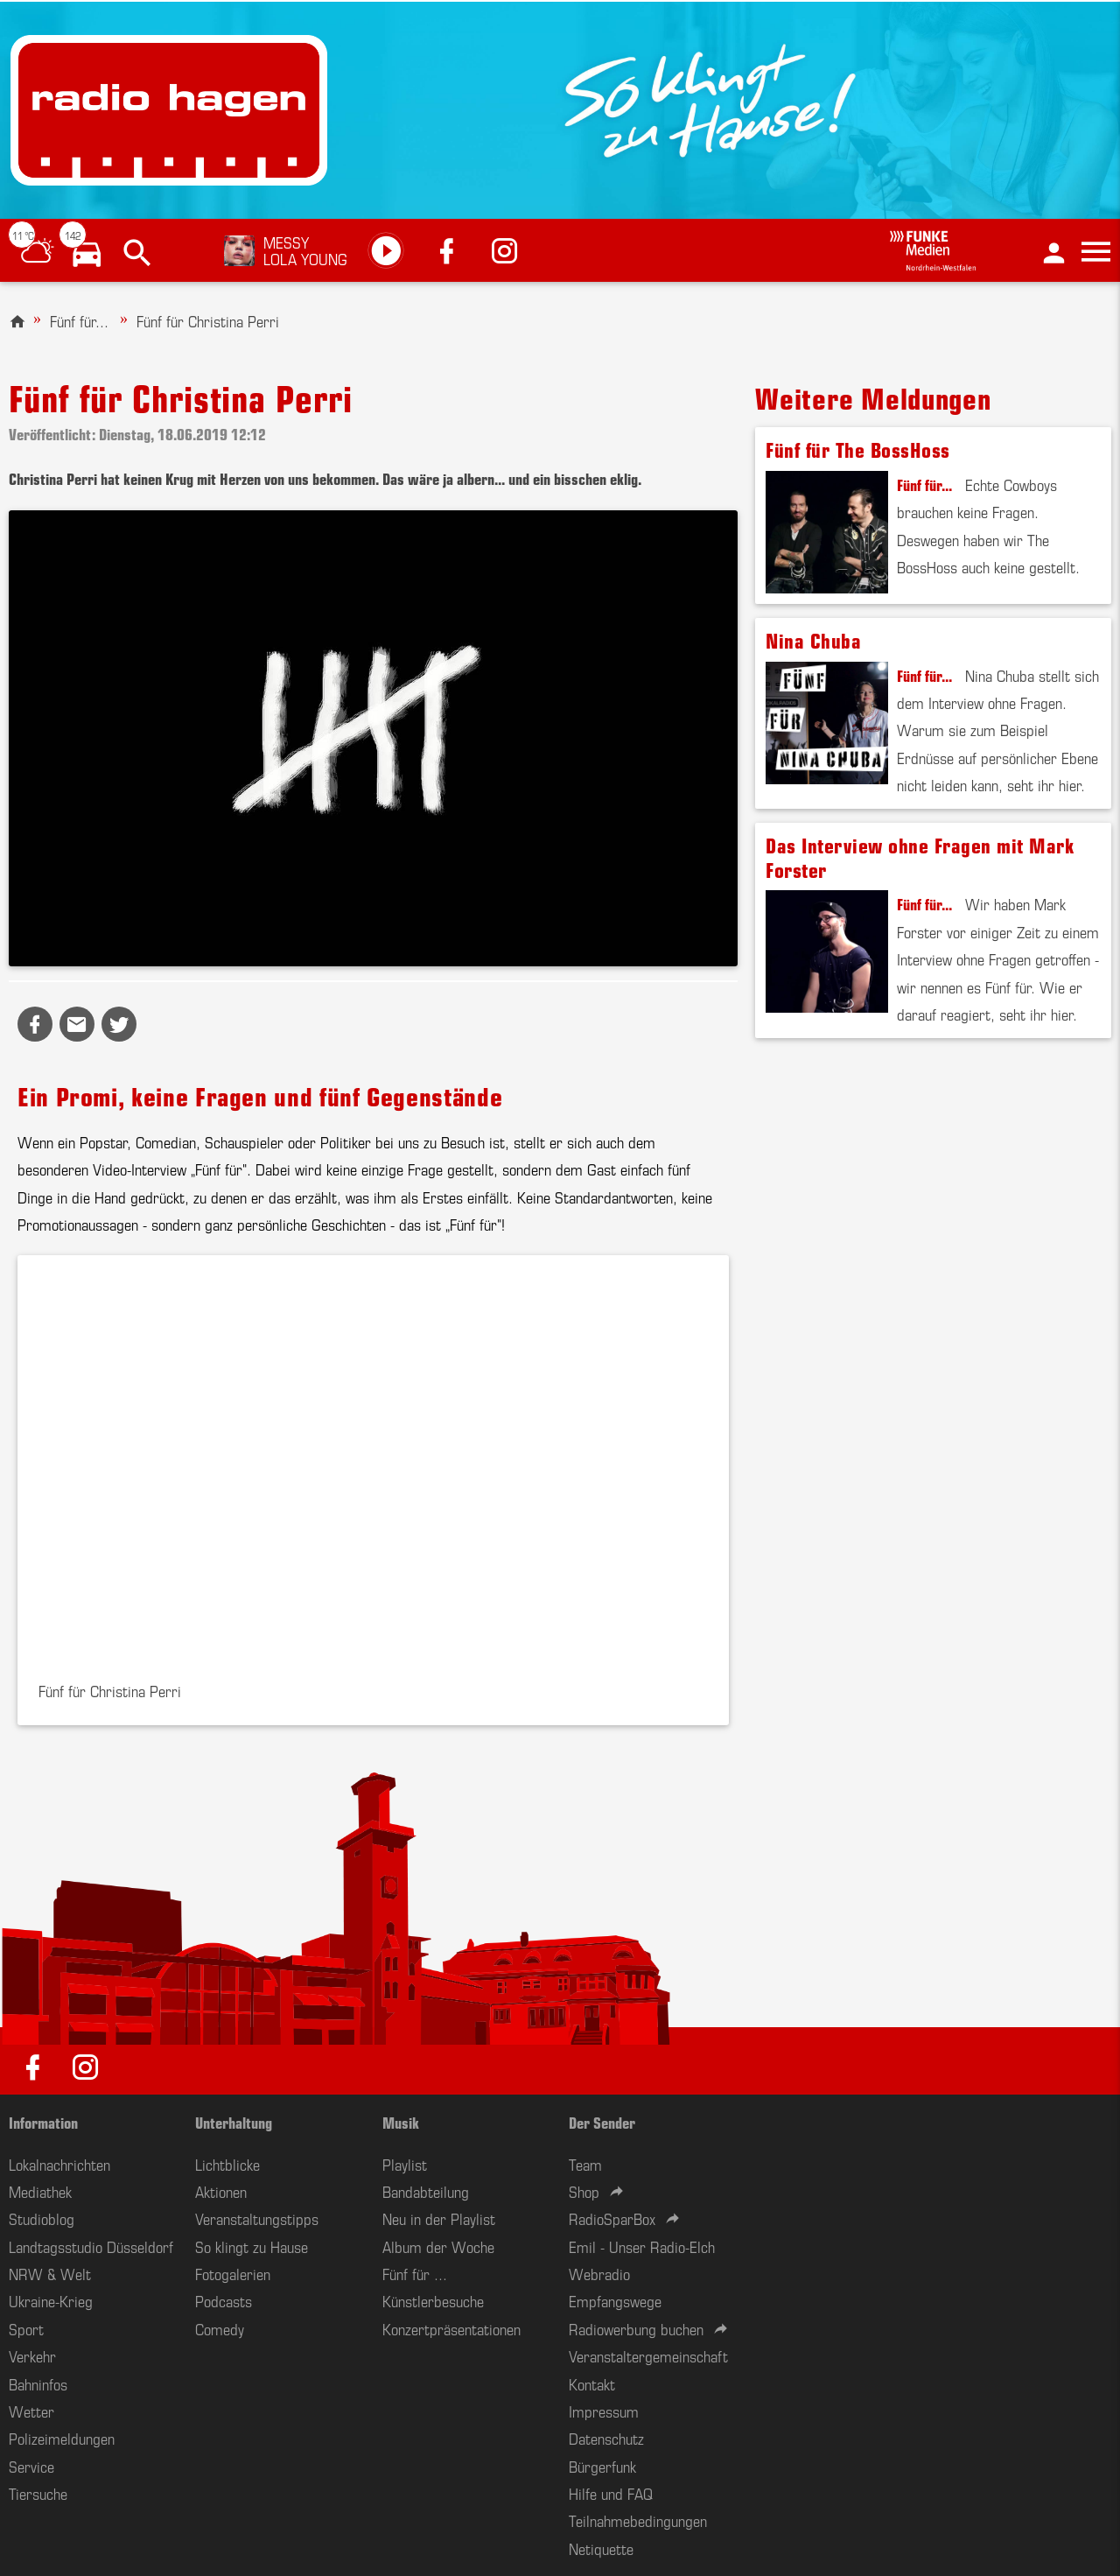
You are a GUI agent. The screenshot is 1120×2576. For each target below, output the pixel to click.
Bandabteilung (425, 2190)
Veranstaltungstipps (256, 2218)
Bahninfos (38, 2383)
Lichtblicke (227, 2163)
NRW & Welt (50, 2273)
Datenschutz (606, 2437)
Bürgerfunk (602, 2465)
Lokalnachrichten (59, 2163)
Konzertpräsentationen (451, 2328)
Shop (584, 2190)
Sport (26, 2328)
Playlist (404, 2163)
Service (31, 2465)
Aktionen (221, 2190)
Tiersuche (38, 2492)
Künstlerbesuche (433, 2300)
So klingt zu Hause (251, 2246)
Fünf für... (79, 320)
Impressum (604, 2410)
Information (43, 2121)
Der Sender (602, 2121)
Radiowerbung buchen (636, 2328)
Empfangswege (615, 2300)
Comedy (219, 2328)
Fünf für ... (414, 2273)
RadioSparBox (612, 2218)
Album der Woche (438, 2246)
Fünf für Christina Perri (207, 320)
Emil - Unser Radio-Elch (642, 2246)
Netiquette (601, 2548)
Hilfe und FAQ (611, 2492)
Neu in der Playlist (438, 2218)
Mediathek (40, 2190)
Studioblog (41, 2218)
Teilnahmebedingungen (638, 2520)
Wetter (31, 2410)
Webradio (599, 2273)
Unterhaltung (233, 2121)
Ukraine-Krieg (51, 2300)
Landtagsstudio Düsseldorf (91, 2246)
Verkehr (32, 2355)
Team (585, 2163)
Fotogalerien (232, 2273)
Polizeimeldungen (62, 2437)
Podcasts (223, 2300)
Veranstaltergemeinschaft (648, 2355)
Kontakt (592, 2383)
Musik (400, 2121)
